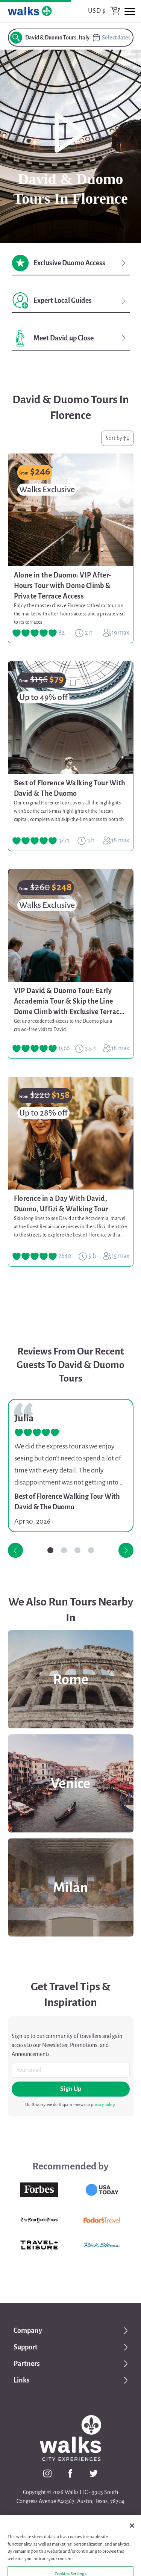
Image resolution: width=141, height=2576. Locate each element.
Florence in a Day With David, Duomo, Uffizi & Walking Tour (61, 1204)
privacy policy (103, 2104)
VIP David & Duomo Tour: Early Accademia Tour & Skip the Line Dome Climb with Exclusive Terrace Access (68, 1002)
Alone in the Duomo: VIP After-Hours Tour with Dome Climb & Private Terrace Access (62, 585)
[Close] (132, 2551)
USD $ (97, 10)
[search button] (16, 38)
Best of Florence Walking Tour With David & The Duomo (70, 788)
